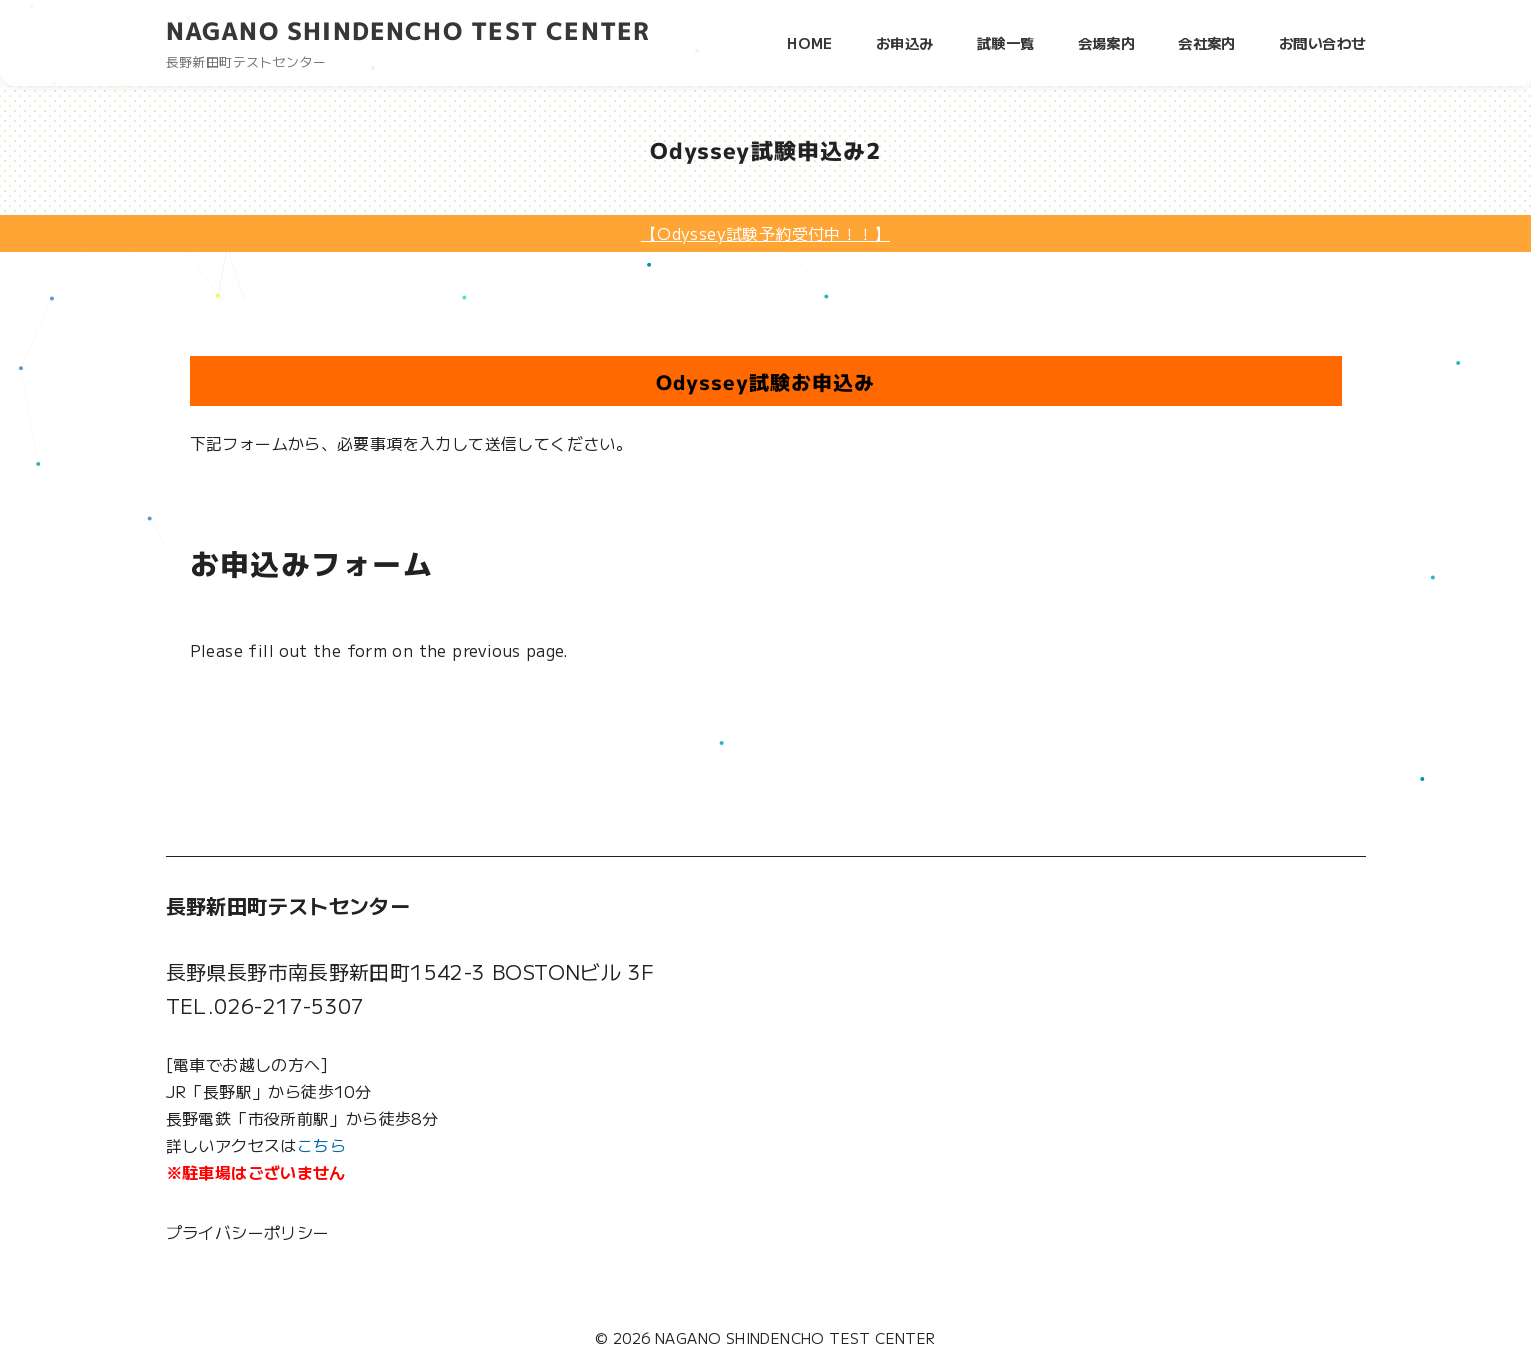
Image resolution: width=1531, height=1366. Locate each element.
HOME (810, 42)
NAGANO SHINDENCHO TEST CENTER (408, 31)
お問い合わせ (1322, 42)
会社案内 (1207, 42)
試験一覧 (1006, 42)
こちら (321, 1145)
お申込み (905, 42)
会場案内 (1107, 42)
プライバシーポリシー (248, 1232)
